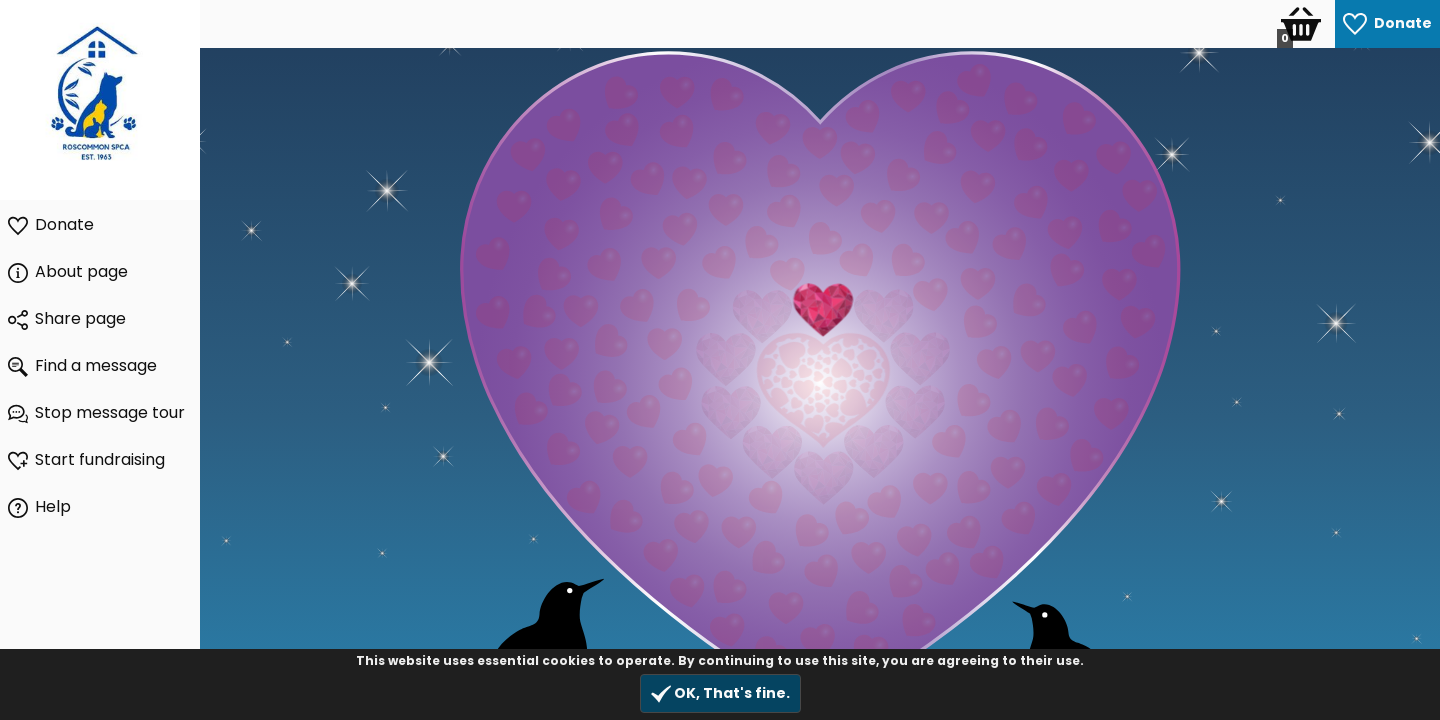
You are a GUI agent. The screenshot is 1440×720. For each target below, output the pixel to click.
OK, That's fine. (720, 693)
